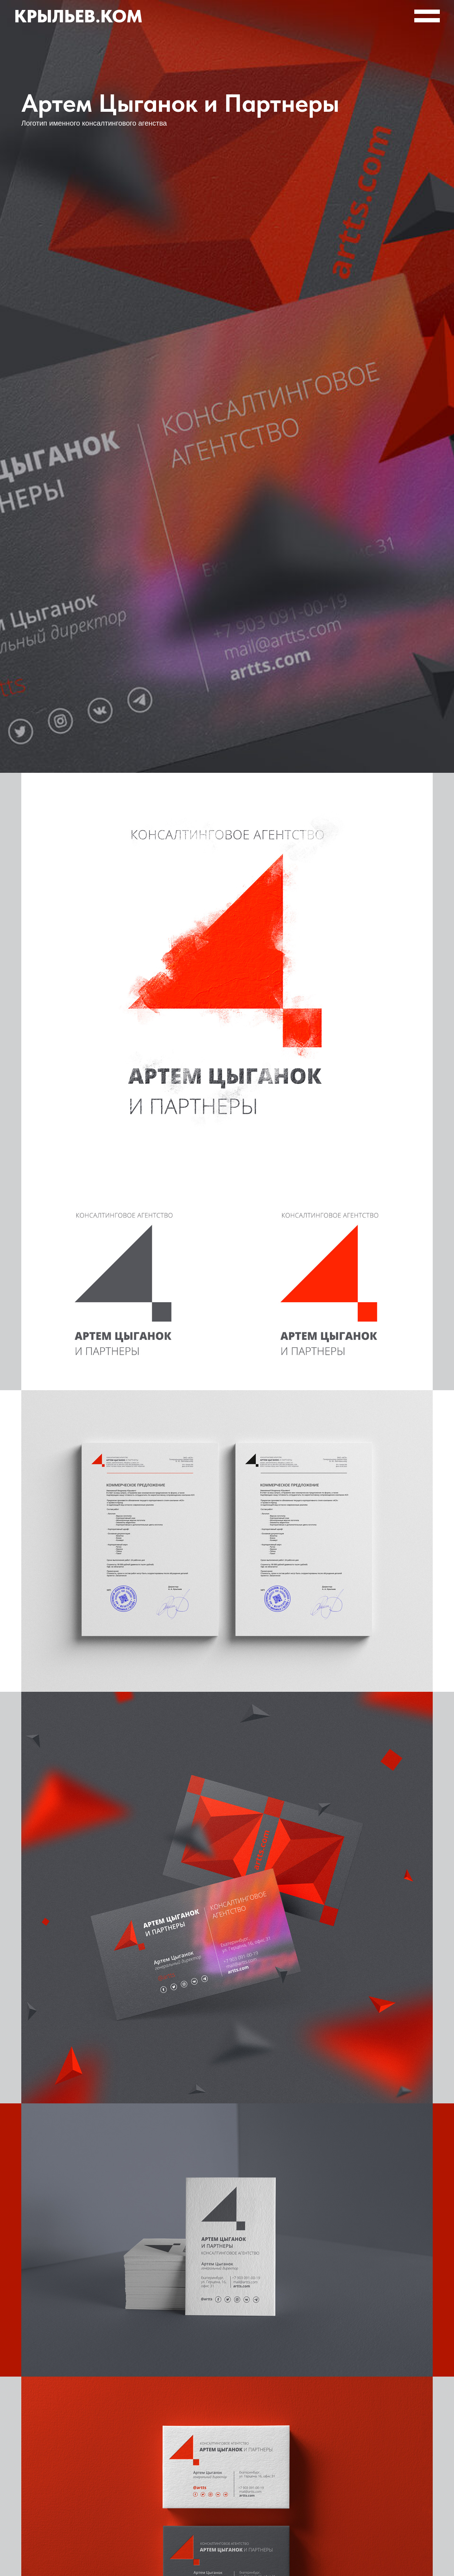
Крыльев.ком (78, 16)
